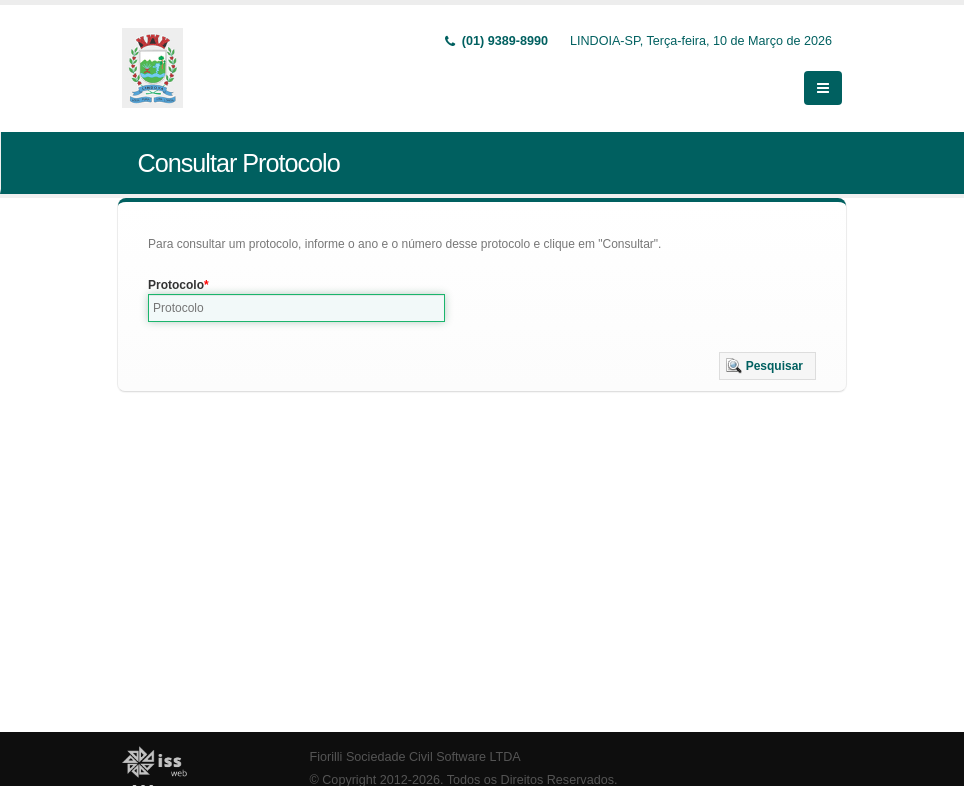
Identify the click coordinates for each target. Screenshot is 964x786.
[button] (767, 366)
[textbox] (296, 308)
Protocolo (176, 285)
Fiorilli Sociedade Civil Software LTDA (415, 757)
